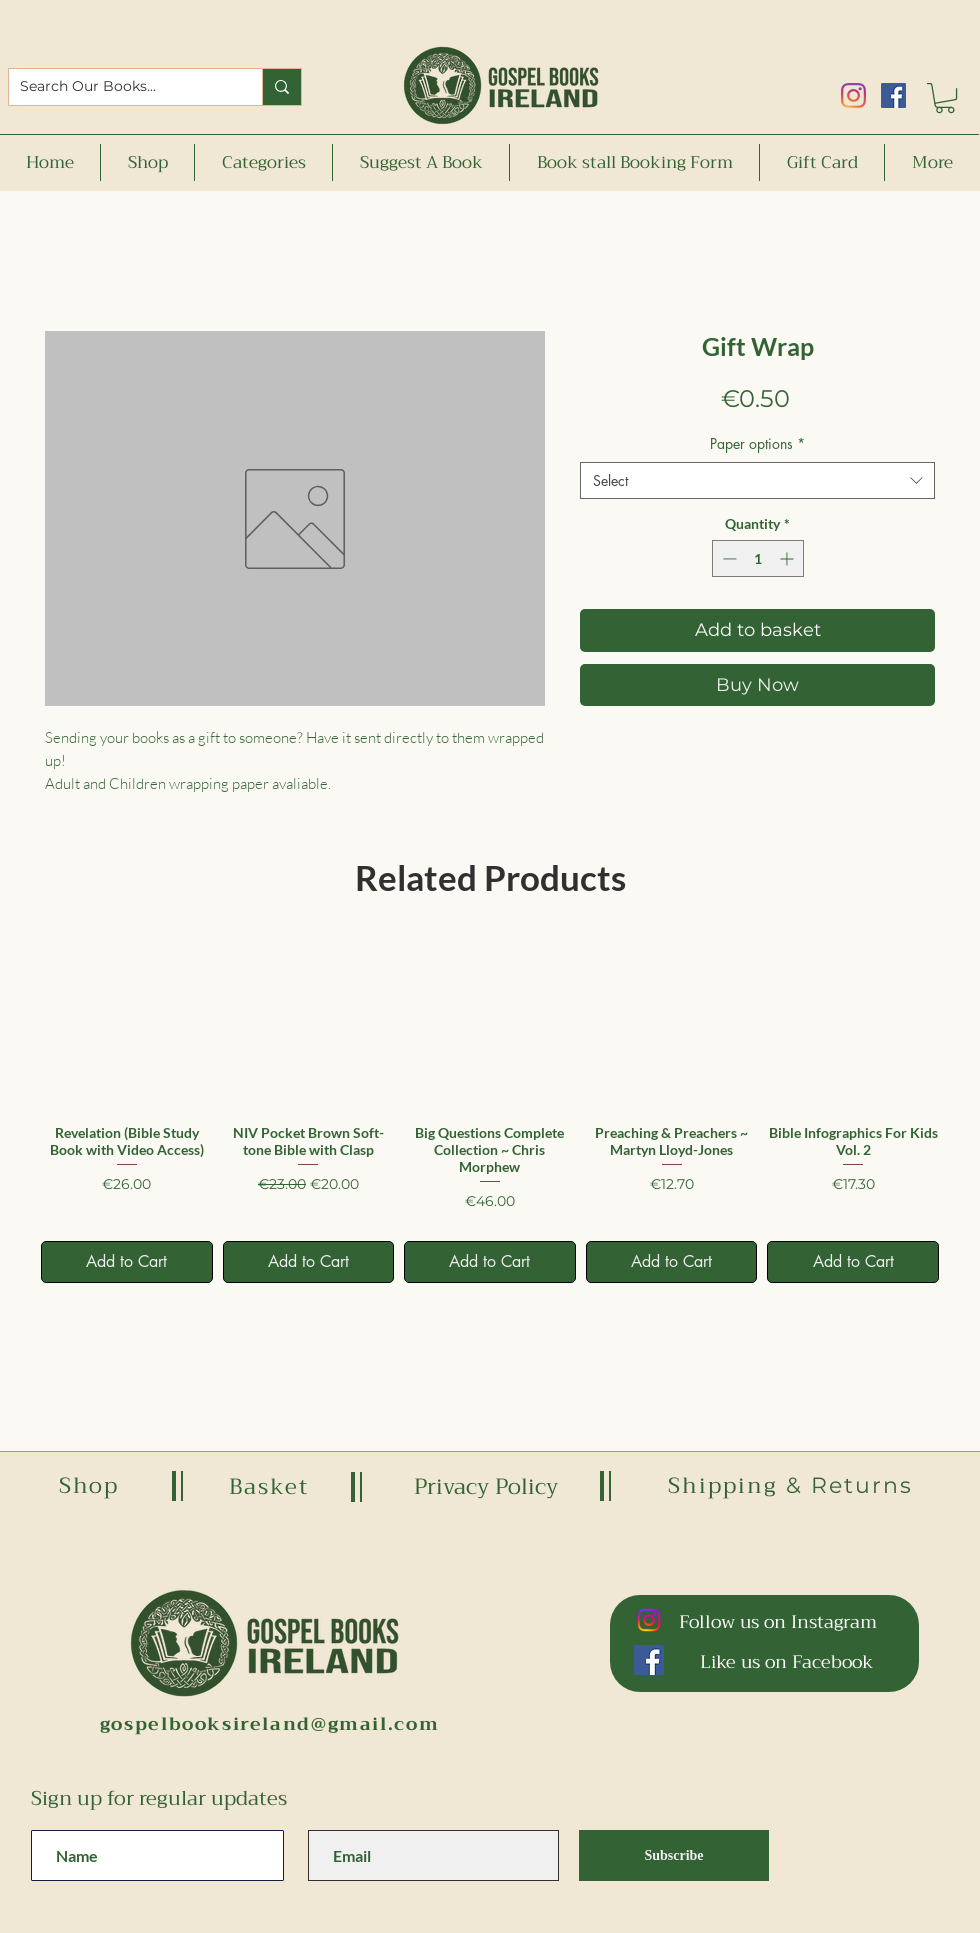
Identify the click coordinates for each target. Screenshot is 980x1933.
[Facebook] (893, 95)
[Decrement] (727, 558)
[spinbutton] (758, 558)
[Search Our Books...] (120, 87)
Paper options (757, 443)
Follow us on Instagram (778, 1622)
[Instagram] (853, 95)
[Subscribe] (674, 1855)
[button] (945, 98)
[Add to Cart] (127, 1262)
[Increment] (788, 558)
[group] (490, 1109)
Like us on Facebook (786, 1662)
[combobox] (757, 481)
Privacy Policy (486, 1487)
